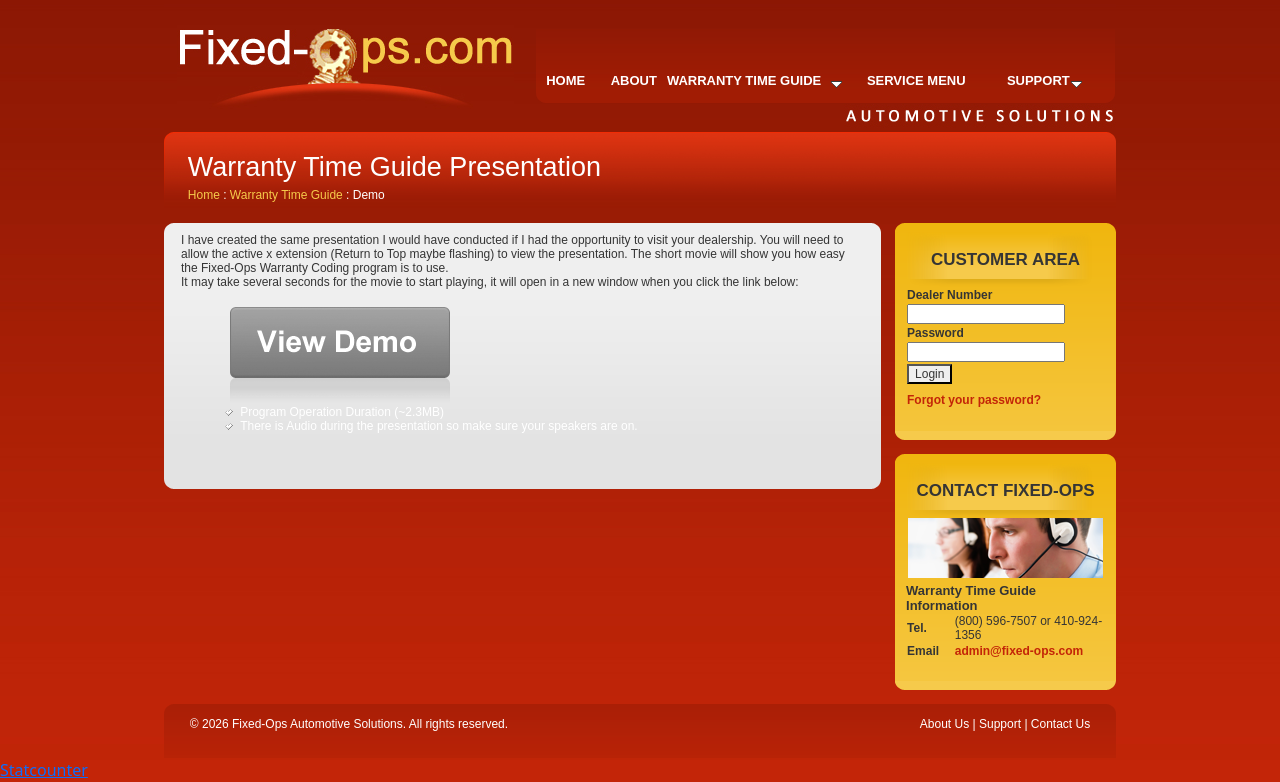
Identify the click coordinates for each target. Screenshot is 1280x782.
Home (565, 80)
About (634, 80)
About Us (944, 724)
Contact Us (1060, 724)
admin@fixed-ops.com (1019, 651)
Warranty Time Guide (754, 80)
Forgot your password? (974, 400)
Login (929, 374)
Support (1044, 80)
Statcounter (44, 770)
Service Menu (916, 80)
